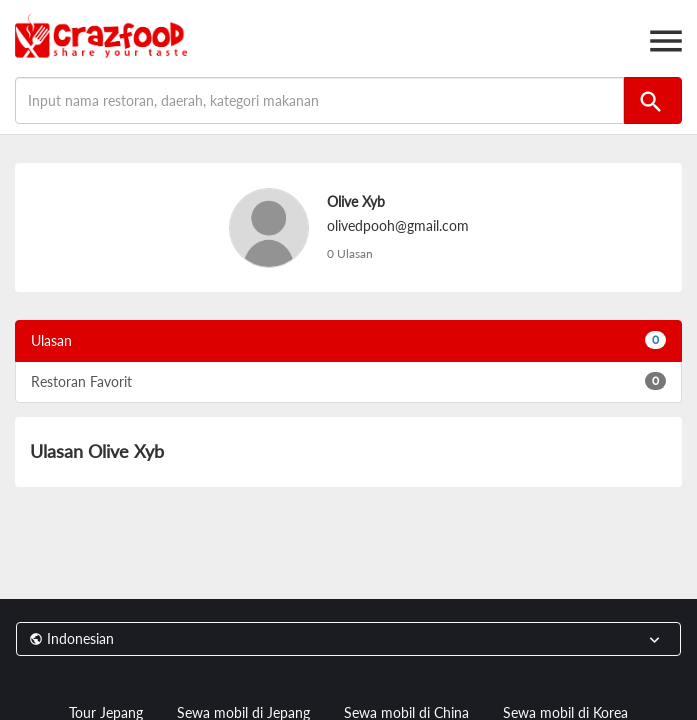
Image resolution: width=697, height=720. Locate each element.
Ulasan (348, 340)
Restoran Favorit (348, 381)
